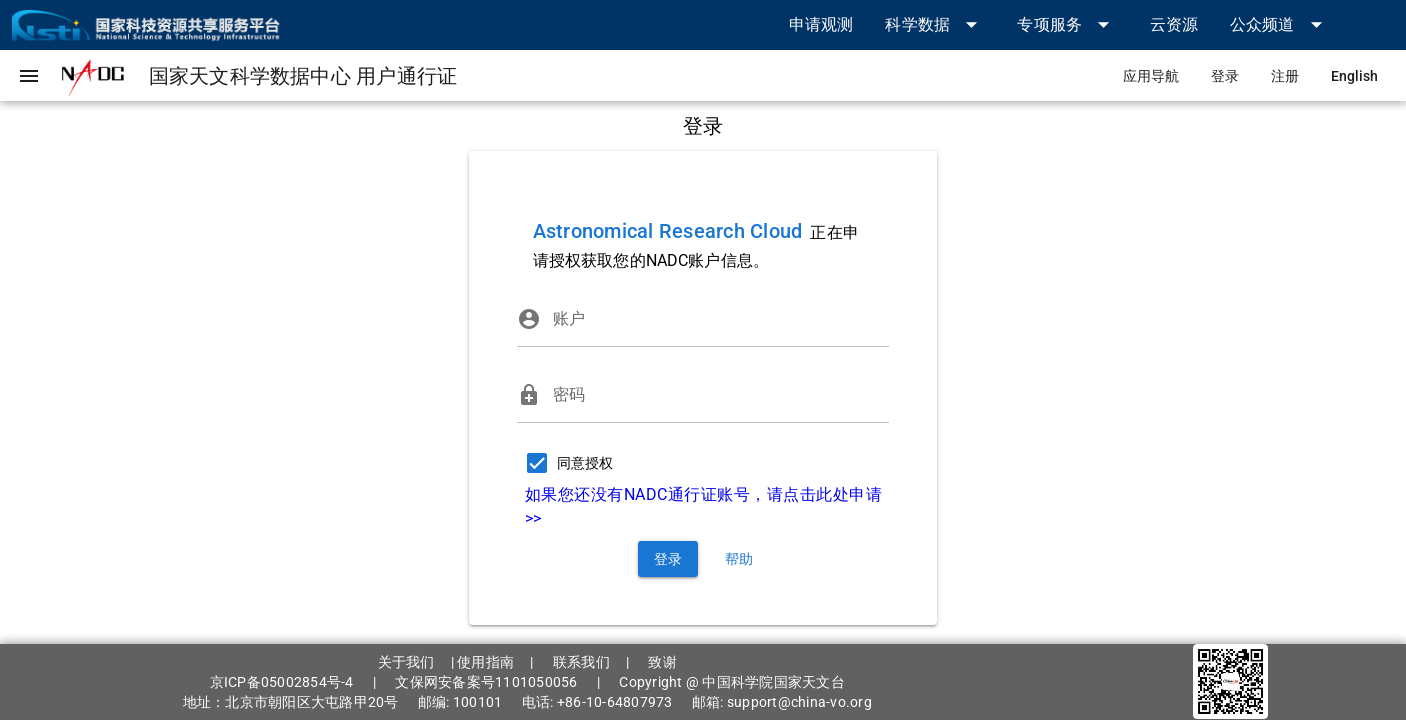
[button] (935, 24)
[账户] (721, 319)
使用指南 (485, 662)
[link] (821, 24)
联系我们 (581, 662)
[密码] (721, 395)
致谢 (662, 662)
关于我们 (406, 662)
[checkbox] (565, 463)
